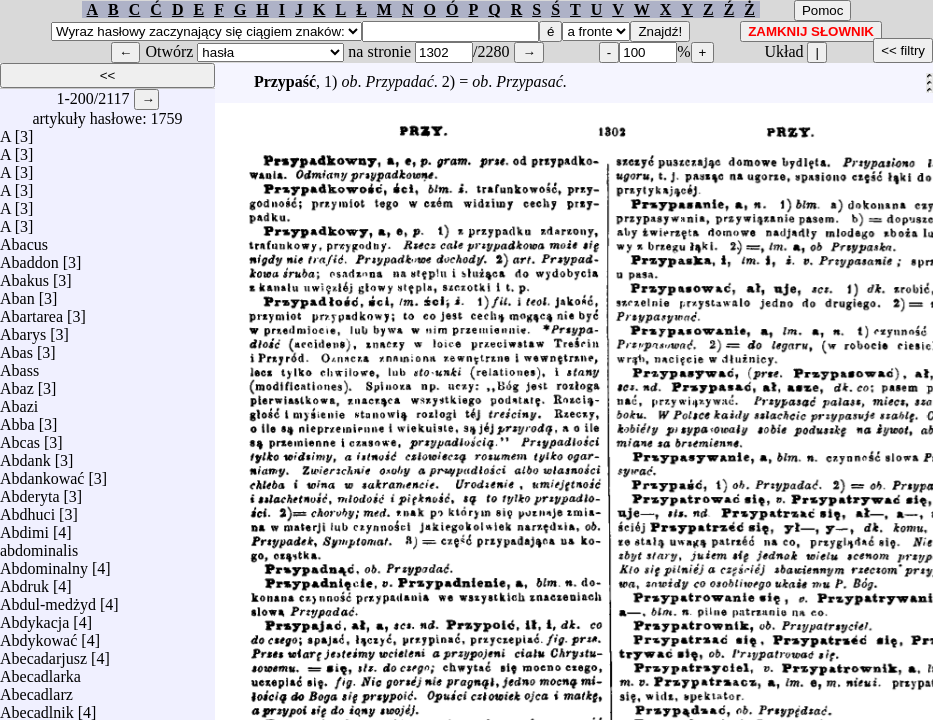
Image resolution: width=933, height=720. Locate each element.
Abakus (24, 275)
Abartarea (31, 311)
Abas (16, 347)
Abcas (20, 437)
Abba (17, 419)
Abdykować (38, 635)
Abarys (23, 329)
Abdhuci (27, 509)
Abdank (25, 455)
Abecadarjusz (43, 653)
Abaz (17, 383)
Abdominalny (44, 563)
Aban (17, 293)
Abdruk (24, 581)
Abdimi (24, 527)
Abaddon (29, 257)
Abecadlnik (37, 707)
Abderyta (30, 491)
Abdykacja (34, 617)
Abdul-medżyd (48, 599)
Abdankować (42, 473)
